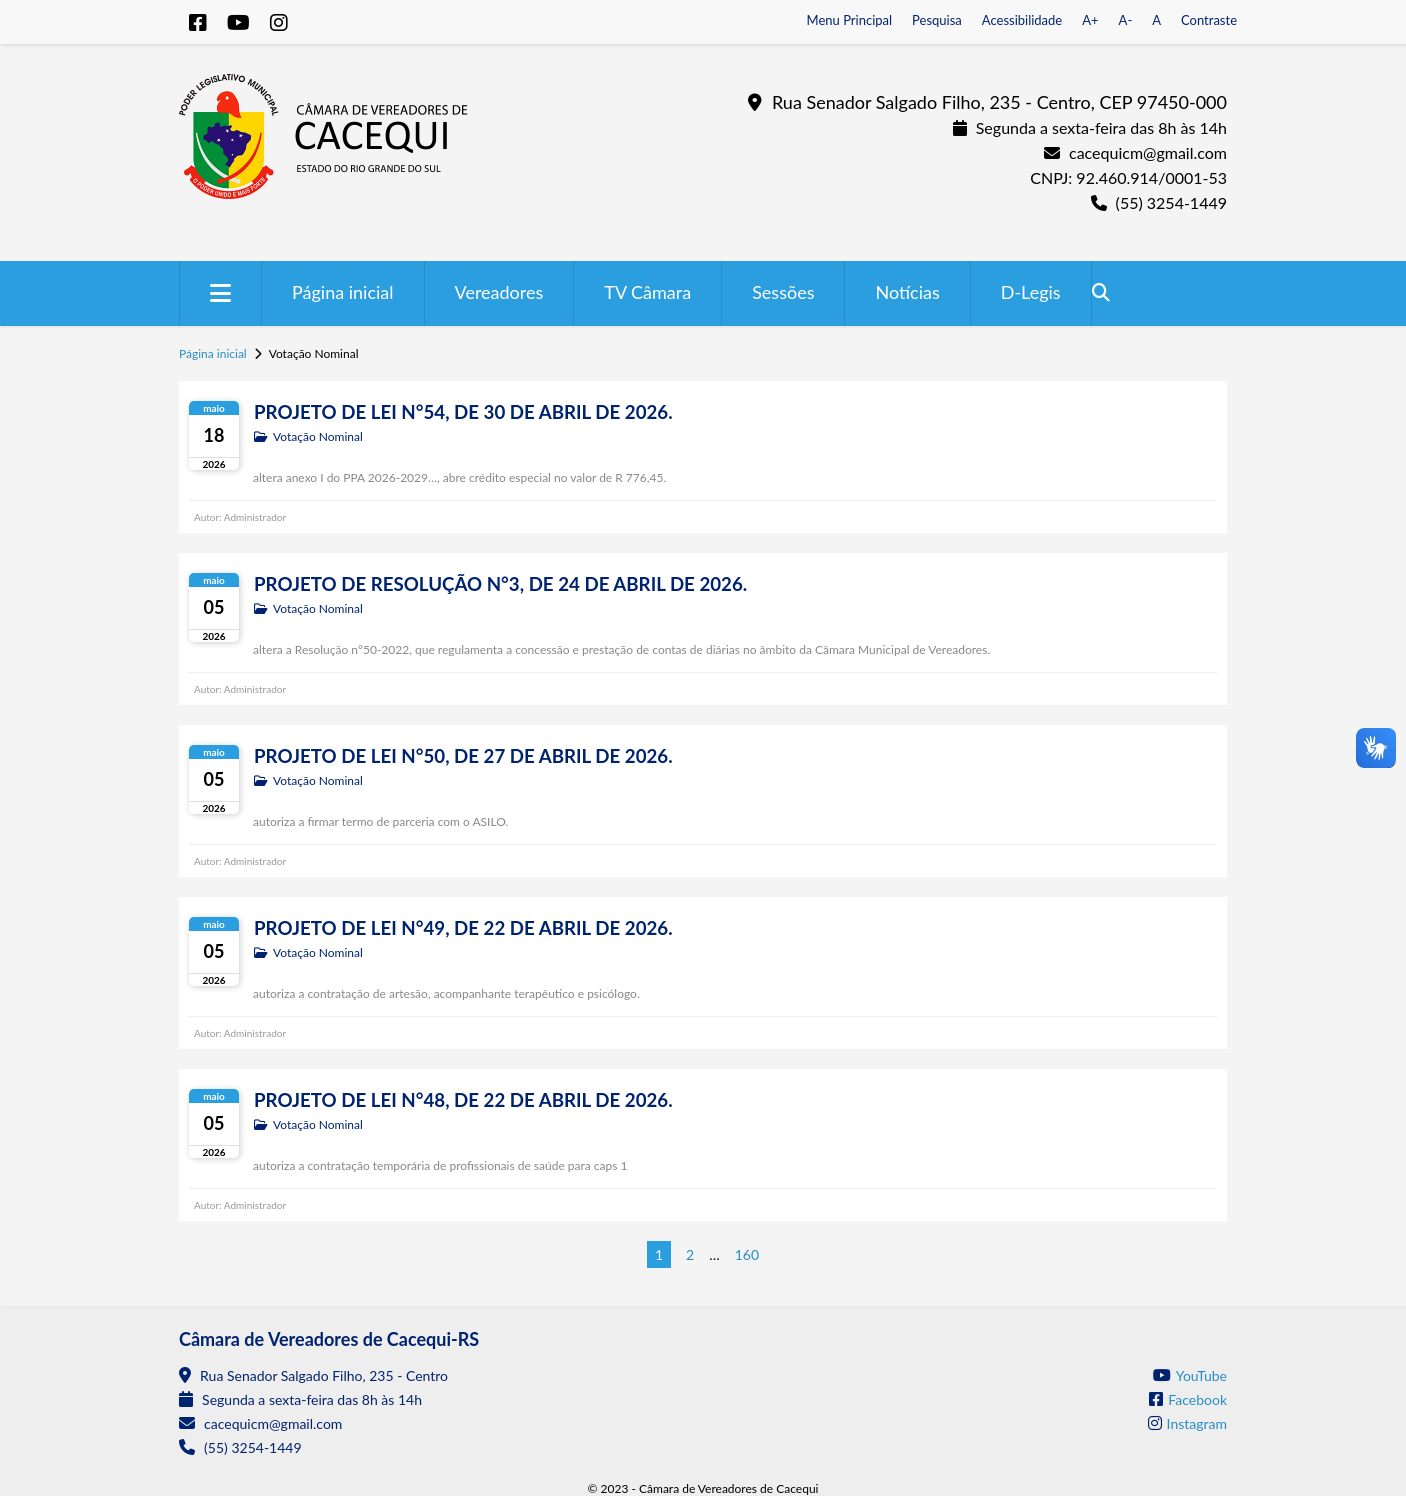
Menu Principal (850, 20)
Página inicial (343, 292)
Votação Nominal (318, 436)
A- (1126, 20)
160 (747, 1254)
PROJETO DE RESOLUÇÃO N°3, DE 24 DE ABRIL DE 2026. (500, 584)
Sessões (783, 292)
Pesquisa (937, 20)
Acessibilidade (1022, 20)
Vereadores (499, 292)
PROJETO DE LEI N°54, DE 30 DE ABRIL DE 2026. (463, 412)
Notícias (907, 292)
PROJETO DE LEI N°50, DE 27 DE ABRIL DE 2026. (463, 756)
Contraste (1209, 20)
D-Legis (1031, 292)
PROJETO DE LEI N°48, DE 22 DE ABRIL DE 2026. (463, 1100)
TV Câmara (647, 292)
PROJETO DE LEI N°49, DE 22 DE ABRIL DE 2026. (463, 928)
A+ (1090, 20)
